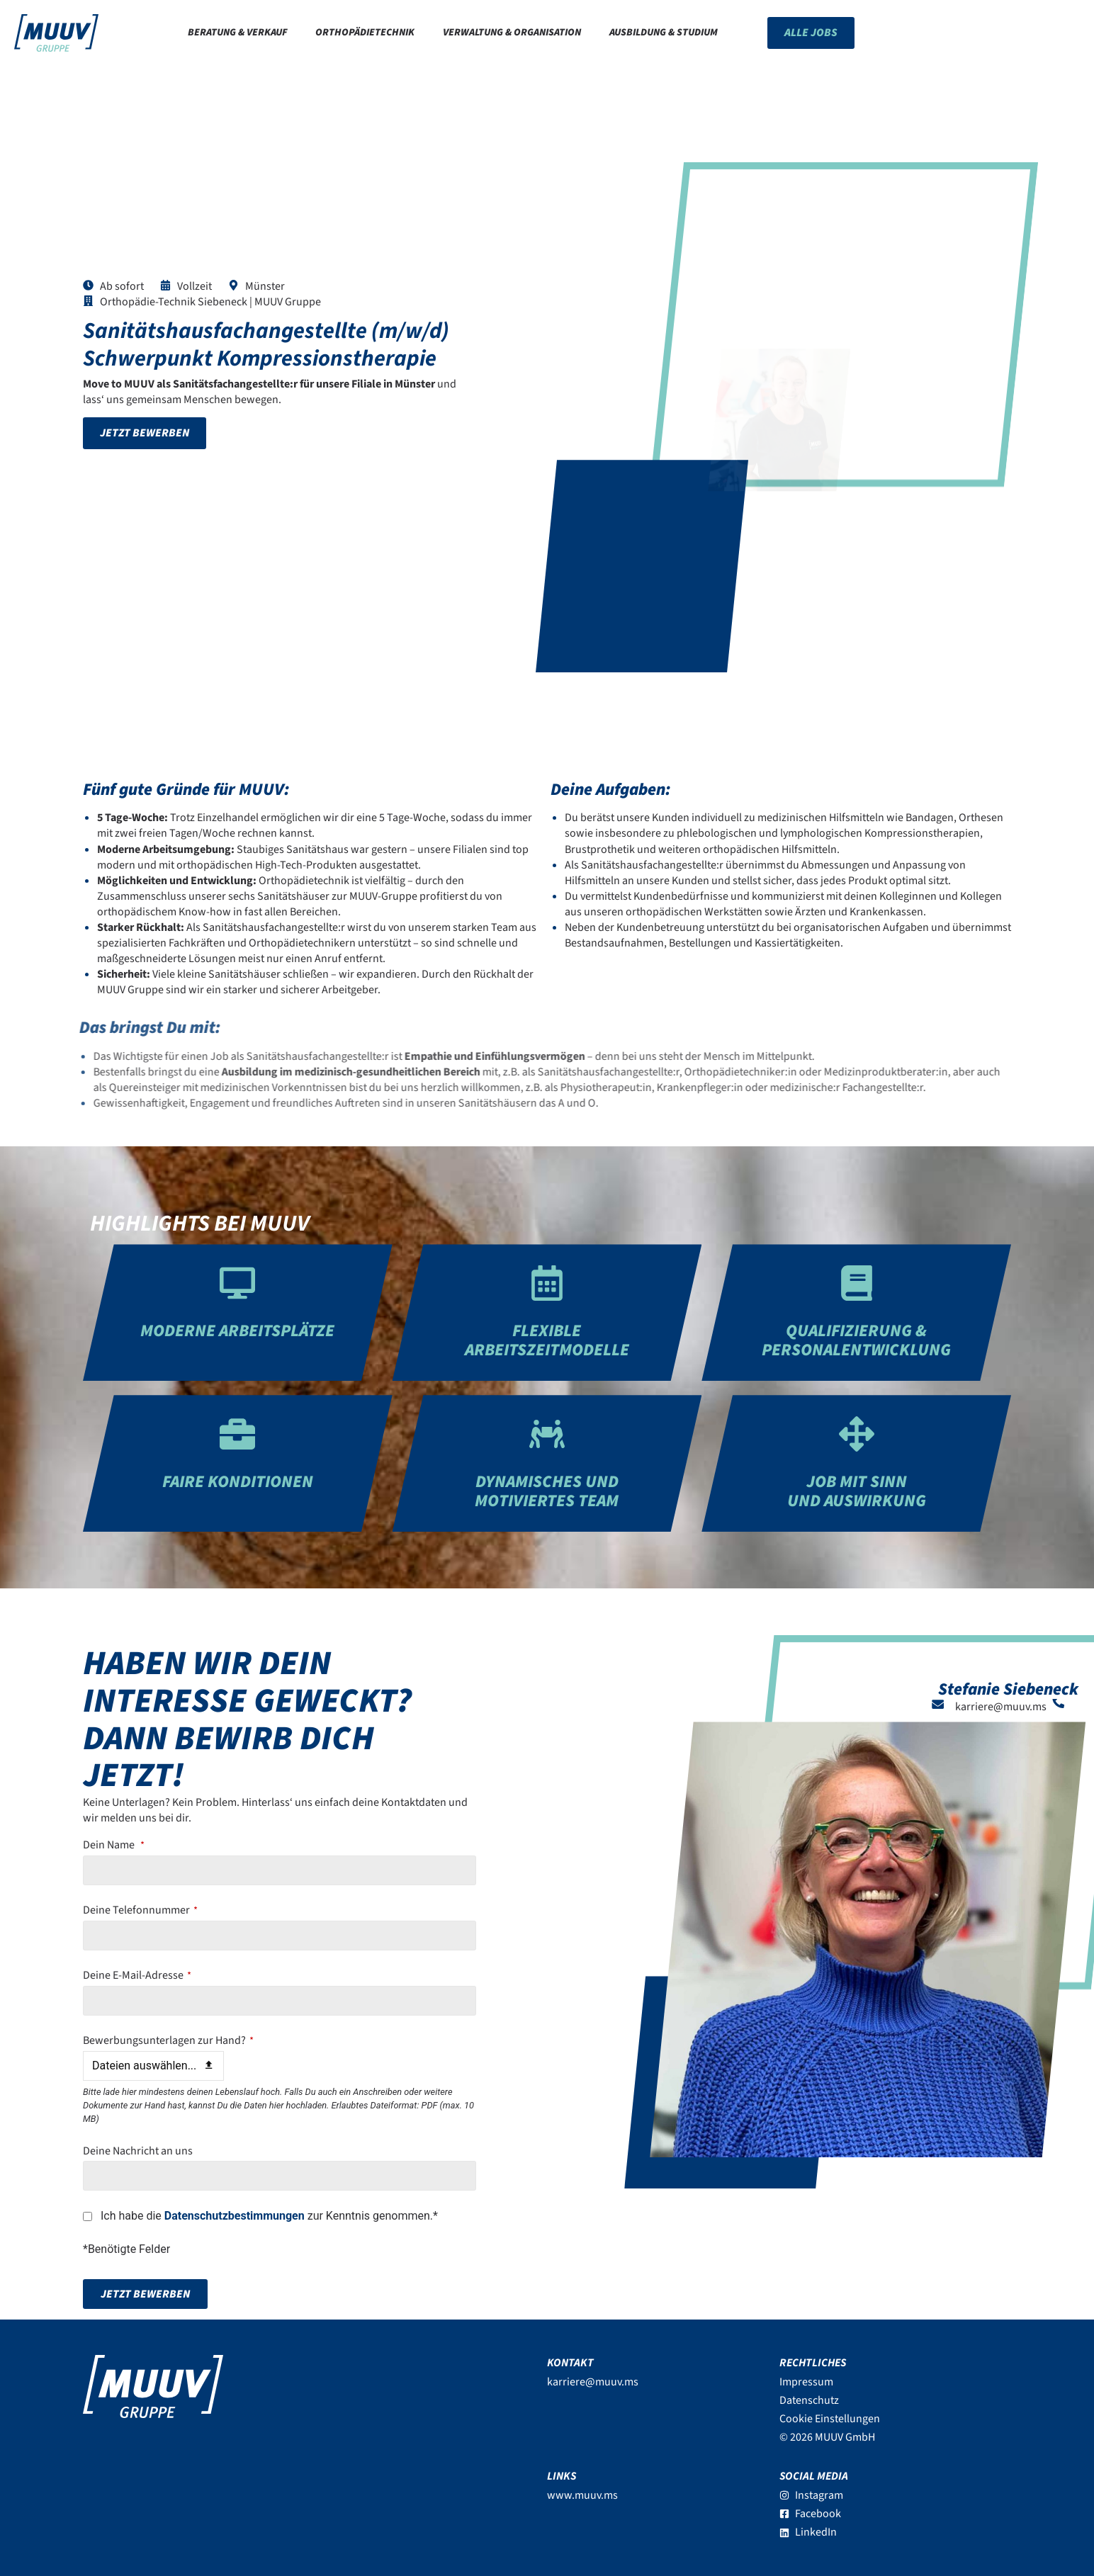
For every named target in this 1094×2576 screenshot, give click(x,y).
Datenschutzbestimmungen (234, 2215)
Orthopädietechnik (365, 32)
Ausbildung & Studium (663, 32)
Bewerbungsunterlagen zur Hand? (168, 2040)
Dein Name (114, 1845)
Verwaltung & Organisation (512, 32)
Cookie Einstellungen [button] (829, 2419)
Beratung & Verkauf (237, 32)
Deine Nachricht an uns (138, 2151)
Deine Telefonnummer (140, 1910)
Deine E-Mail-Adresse (137, 1975)
